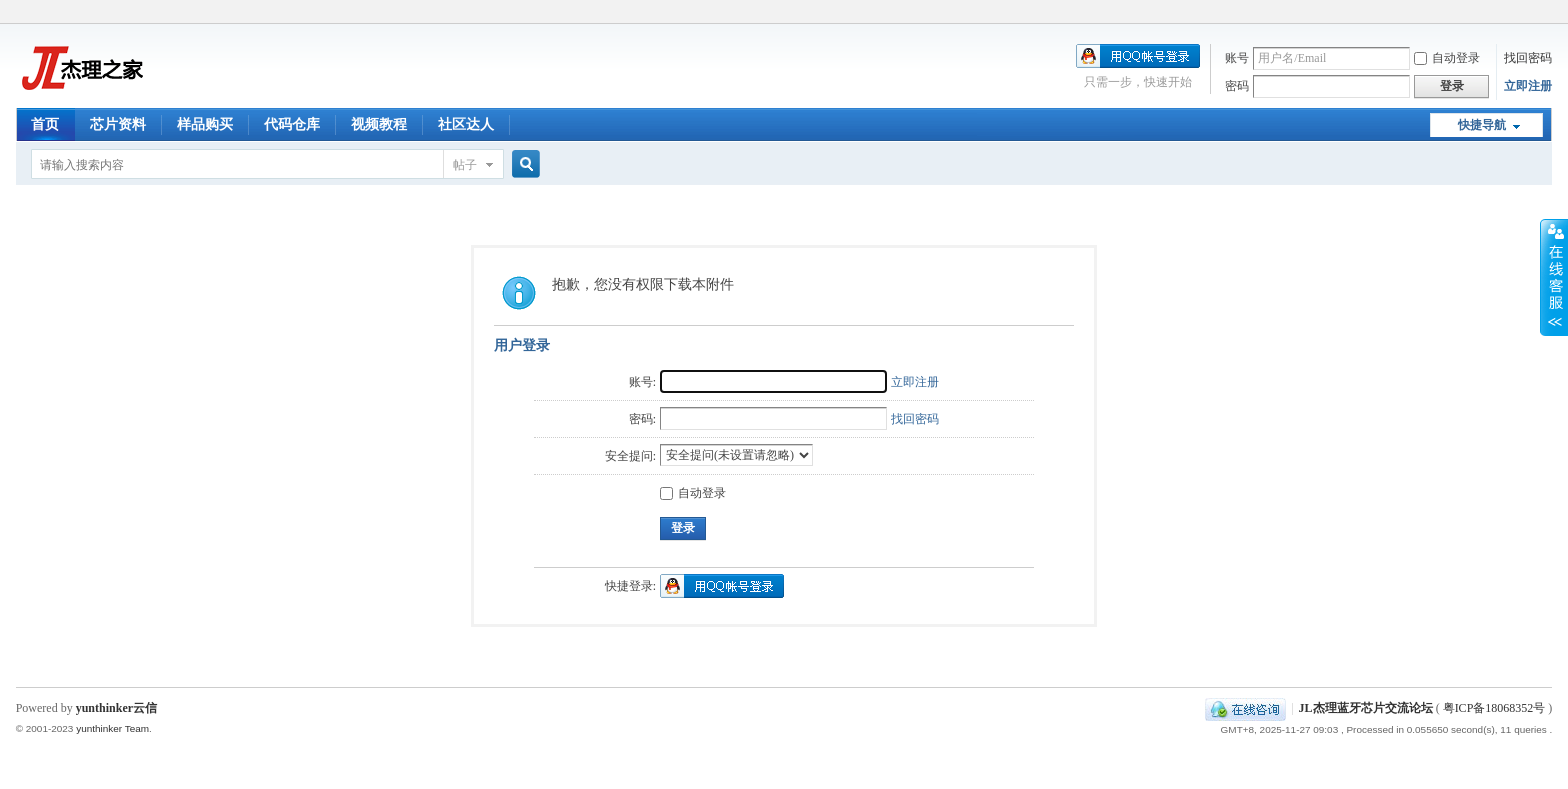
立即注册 (1528, 86)
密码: (642, 419)
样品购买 (205, 124)
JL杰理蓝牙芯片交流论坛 (1366, 708)
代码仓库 (292, 124)
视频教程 (379, 124)
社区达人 (466, 124)
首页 (45, 124)
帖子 (465, 165)
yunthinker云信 (116, 708)
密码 (1237, 86)
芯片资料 (118, 124)
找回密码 (1528, 58)
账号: (642, 382)
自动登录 (1447, 58)
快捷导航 (1482, 125)
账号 (1237, 58)
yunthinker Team (112, 728)
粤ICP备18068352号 (1494, 708)
